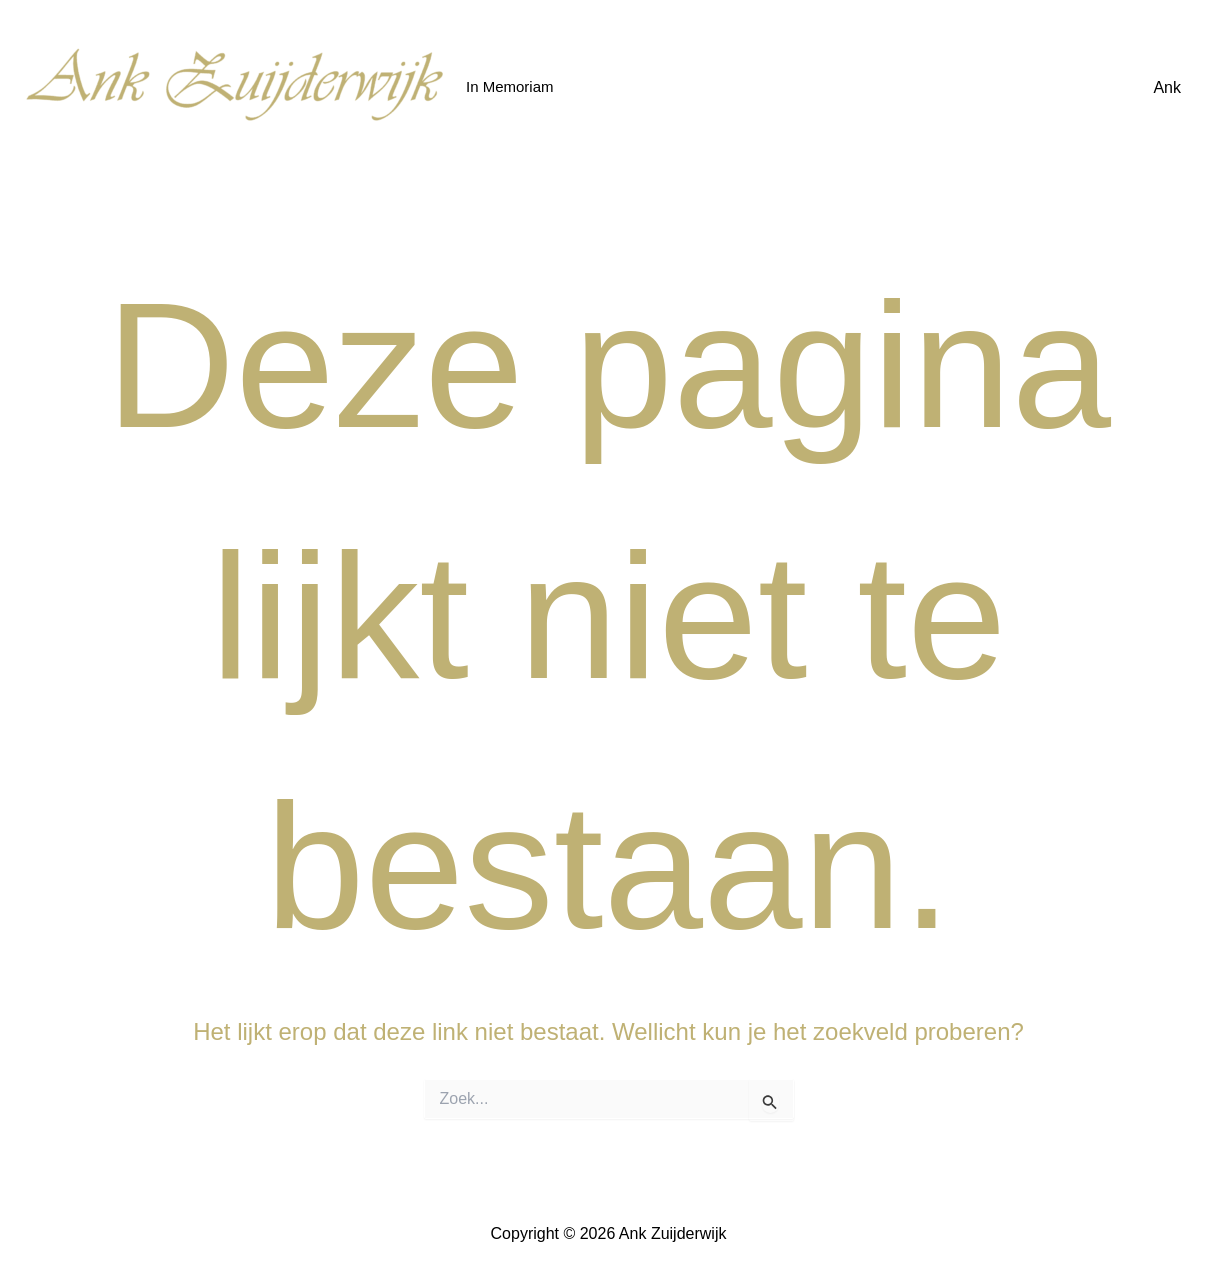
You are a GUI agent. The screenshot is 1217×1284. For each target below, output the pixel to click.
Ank (1167, 87)
